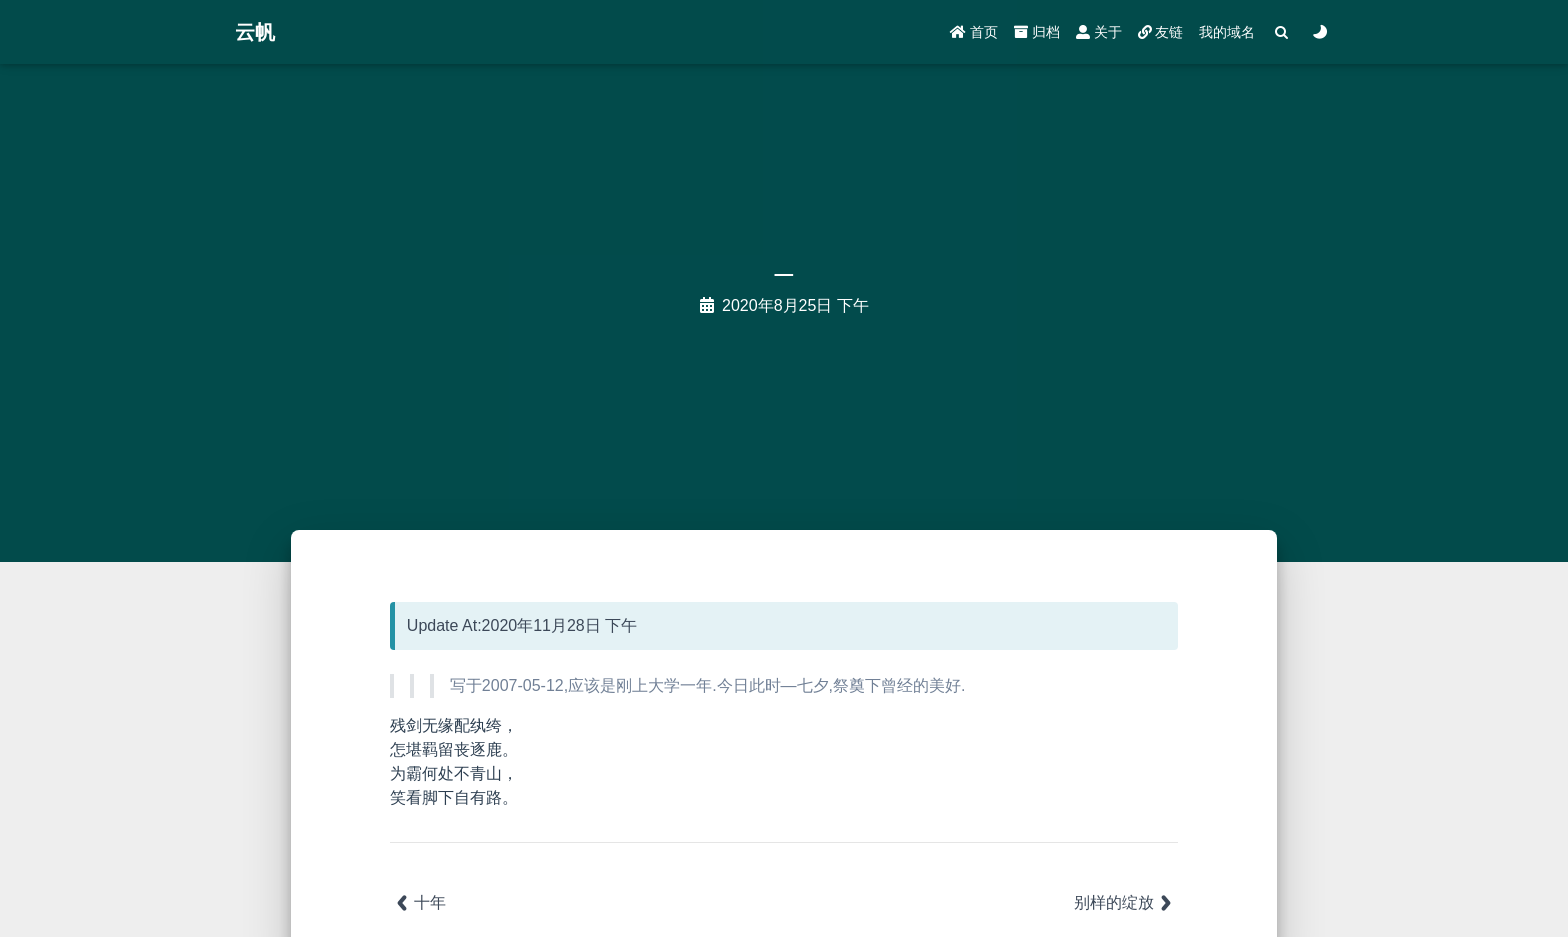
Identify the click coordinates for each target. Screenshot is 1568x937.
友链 (1161, 32)
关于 (1099, 32)
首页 (974, 32)
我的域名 (1227, 32)
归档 (1037, 32)
